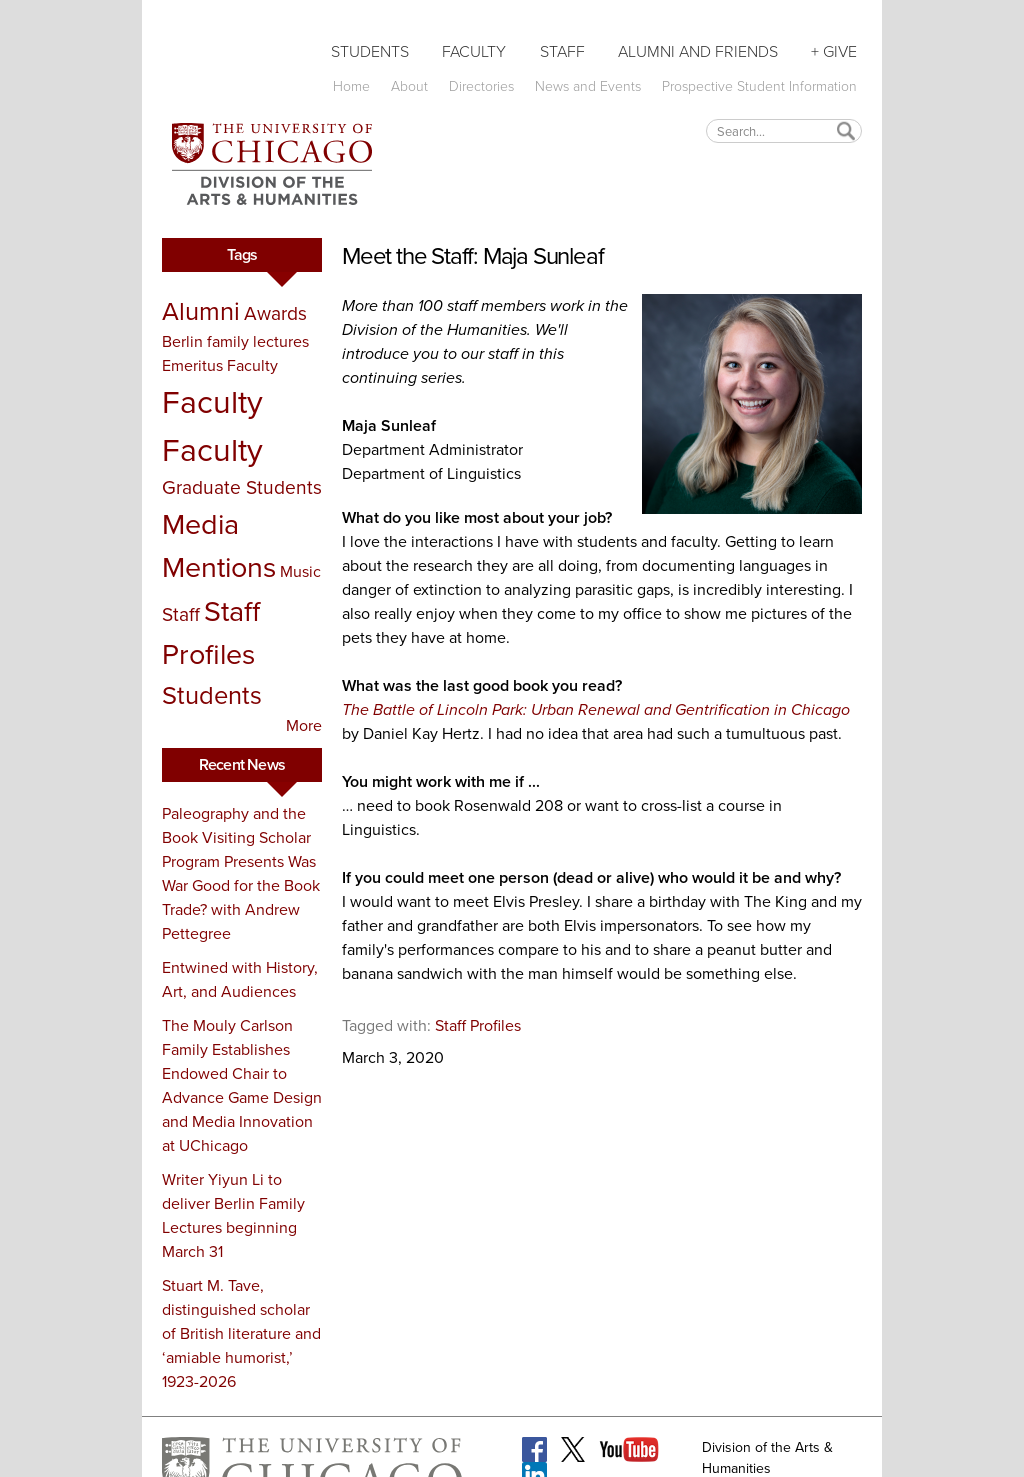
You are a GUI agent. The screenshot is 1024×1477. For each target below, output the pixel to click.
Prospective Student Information (759, 86)
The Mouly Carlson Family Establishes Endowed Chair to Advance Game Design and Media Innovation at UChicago (242, 1085)
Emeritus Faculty (220, 365)
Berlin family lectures (235, 341)
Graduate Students (242, 487)
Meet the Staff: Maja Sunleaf (472, 256)
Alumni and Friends (698, 51)
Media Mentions (219, 545)
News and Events (588, 86)
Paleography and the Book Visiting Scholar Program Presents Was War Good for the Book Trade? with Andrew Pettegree (241, 873)
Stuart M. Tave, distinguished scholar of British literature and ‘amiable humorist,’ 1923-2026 (241, 1333)
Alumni (201, 311)
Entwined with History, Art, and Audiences (240, 979)
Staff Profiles (211, 632)
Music (300, 571)
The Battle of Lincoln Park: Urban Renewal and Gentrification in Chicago (596, 709)
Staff (562, 51)
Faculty (474, 51)
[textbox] (784, 130)
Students (370, 51)
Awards (275, 313)
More (304, 725)
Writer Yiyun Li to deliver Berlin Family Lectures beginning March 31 (233, 1215)
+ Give (834, 51)
